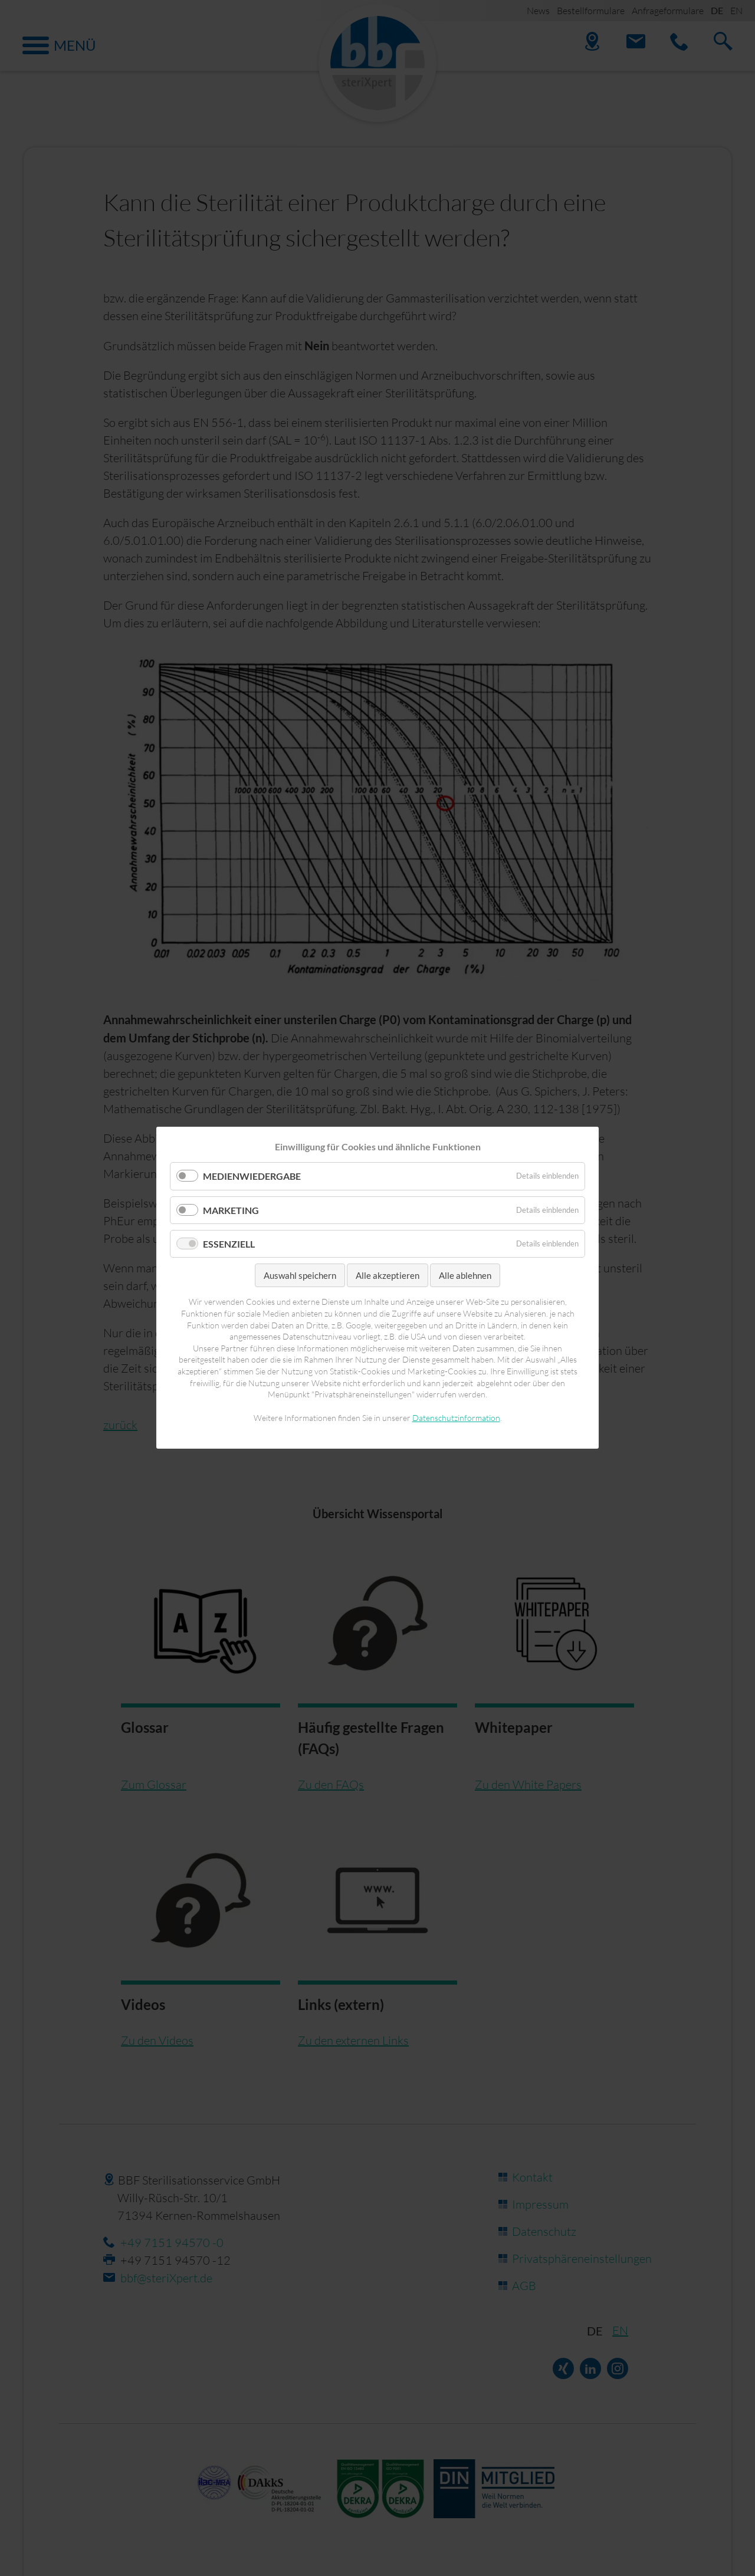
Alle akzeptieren (387, 1275)
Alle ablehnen (465, 1275)
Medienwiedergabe (252, 1176)
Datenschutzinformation (456, 1418)
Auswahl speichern (300, 1275)
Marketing (231, 1210)
